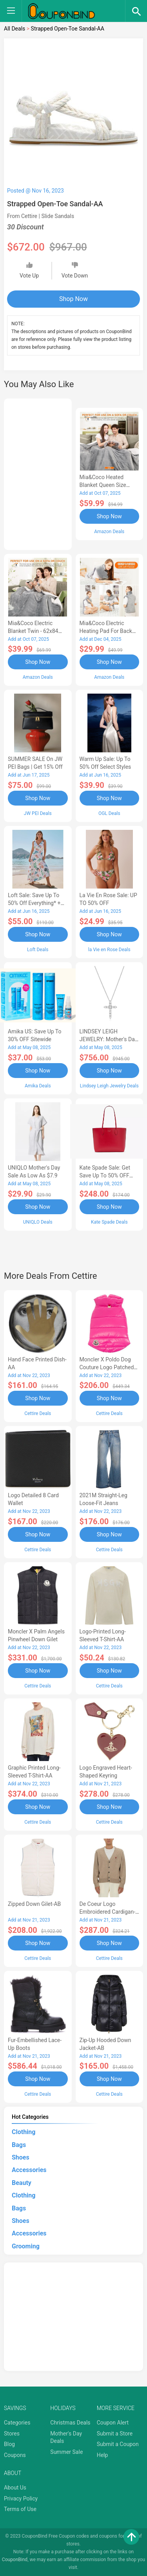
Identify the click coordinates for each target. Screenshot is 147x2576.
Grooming (26, 2246)
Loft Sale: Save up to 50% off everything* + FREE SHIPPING (34, 903)
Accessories (29, 2170)
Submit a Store (115, 2433)
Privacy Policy (21, 2498)
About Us (15, 2487)
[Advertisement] (38, 472)
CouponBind (14, 2559)
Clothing (23, 2132)
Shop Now (73, 299)
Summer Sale (66, 2452)
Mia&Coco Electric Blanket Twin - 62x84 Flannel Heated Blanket (36, 631)
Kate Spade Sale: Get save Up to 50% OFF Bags (105, 1175)
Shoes (20, 2157)
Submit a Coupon (118, 2444)
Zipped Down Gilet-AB (34, 1904)
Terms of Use (20, 2509)
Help (102, 2455)
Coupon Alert (113, 2422)
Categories (17, 2422)
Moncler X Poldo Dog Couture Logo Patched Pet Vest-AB (107, 1367)
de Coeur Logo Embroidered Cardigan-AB (108, 1912)
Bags (19, 2145)
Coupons (15, 2455)
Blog (9, 2444)
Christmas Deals (70, 2422)
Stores (12, 2433)
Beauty (21, 2183)
